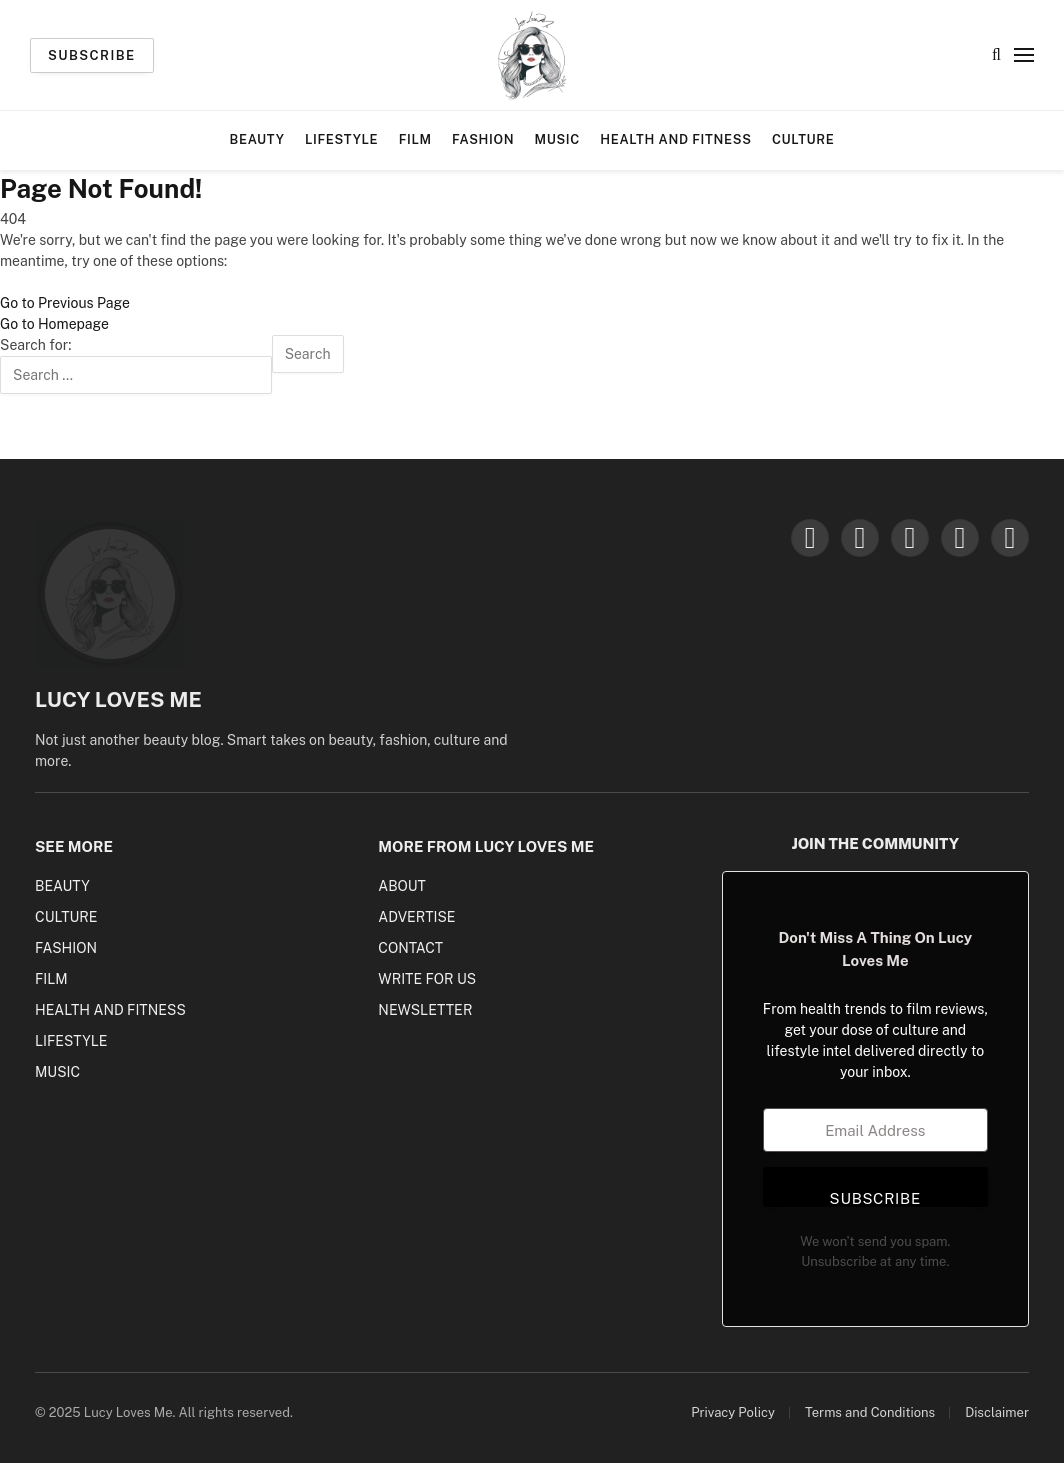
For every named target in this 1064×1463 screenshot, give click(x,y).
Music (557, 139)
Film (415, 139)
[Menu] (1024, 55)
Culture (803, 139)
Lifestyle (341, 139)
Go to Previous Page (65, 303)
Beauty (257, 139)
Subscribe (92, 55)
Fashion (483, 139)
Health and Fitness (675, 139)
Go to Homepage (54, 324)
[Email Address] (875, 1130)
